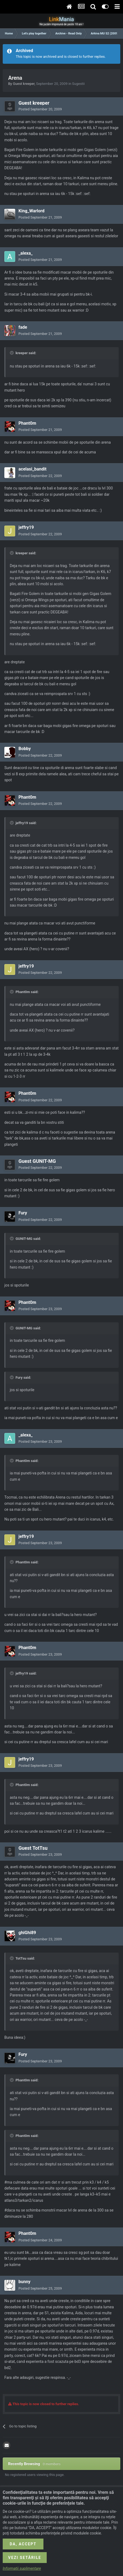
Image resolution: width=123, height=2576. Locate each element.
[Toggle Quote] (12, 353)
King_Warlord (31, 210)
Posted (40, 109)
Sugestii (78, 84)
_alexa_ (25, 253)
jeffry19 (26, 527)
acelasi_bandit (32, 469)
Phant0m (27, 423)
